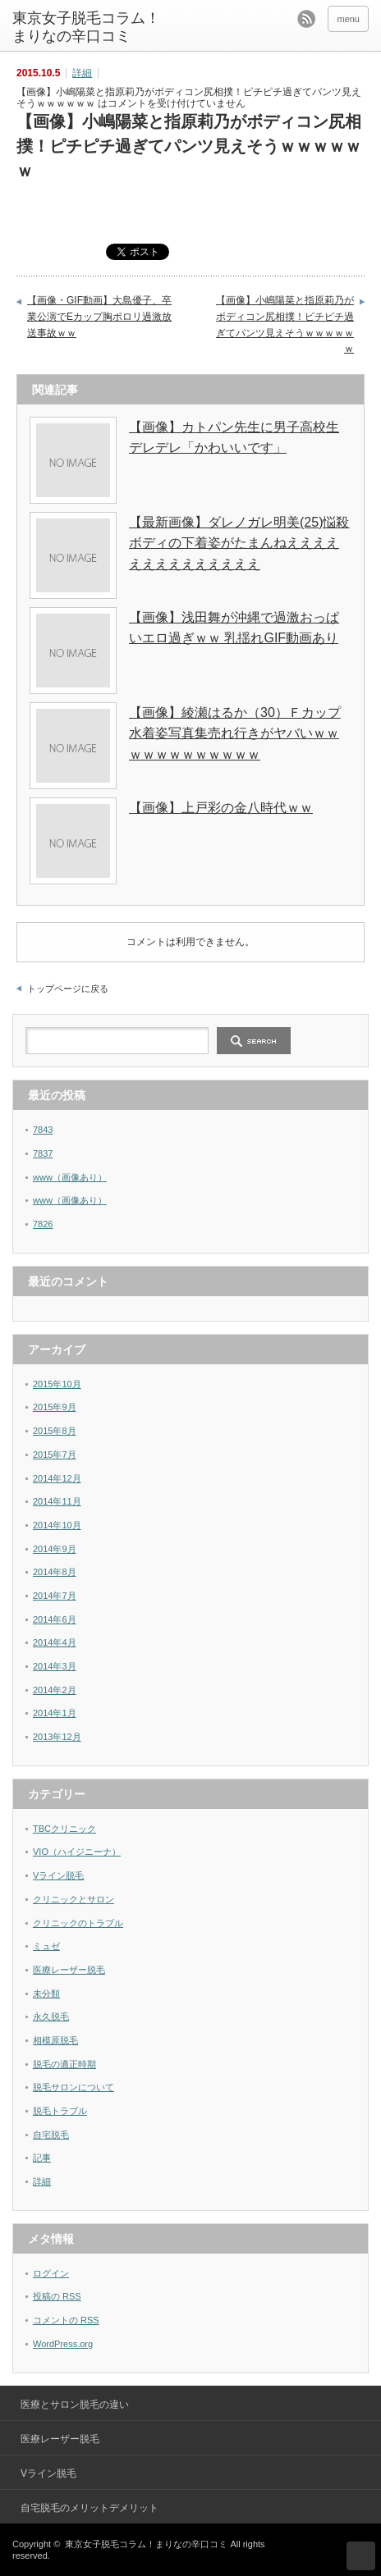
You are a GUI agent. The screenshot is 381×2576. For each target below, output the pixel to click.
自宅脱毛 (51, 2135)
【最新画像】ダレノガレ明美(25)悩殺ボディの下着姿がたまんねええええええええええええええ (239, 543)
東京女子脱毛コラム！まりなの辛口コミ (86, 27)
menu (348, 19)
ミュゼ (46, 1946)
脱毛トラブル (60, 2111)
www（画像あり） (70, 1177)
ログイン (51, 2273)
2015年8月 (54, 1431)
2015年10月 (57, 1384)
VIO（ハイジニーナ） (77, 1852)
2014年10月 (57, 1525)
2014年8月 (54, 1572)
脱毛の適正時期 (64, 2064)
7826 (43, 1224)
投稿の (57, 2296)
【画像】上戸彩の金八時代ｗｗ (221, 808)
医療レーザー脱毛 (69, 1970)
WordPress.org (63, 2344)
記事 (42, 2158)
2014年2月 (54, 1690)
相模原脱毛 (55, 2040)
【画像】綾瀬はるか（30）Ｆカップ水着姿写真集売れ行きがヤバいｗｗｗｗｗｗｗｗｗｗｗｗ (235, 733)
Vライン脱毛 (58, 1875)
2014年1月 (54, 1713)
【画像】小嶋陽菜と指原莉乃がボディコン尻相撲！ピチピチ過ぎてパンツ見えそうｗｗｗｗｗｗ (285, 324)
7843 (43, 1130)
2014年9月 (54, 1549)
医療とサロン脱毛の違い (75, 2404)
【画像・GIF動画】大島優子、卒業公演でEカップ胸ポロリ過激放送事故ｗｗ (99, 316)
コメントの (66, 2320)
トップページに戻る (67, 988)
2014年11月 (57, 1501)
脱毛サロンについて (73, 2087)
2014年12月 (57, 1478)
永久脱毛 (51, 2016)
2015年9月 (54, 1407)
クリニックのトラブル (78, 1923)
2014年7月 (54, 1596)
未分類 (46, 1993)
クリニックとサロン (73, 1899)
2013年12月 (57, 1737)
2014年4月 (54, 1642)
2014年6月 (54, 1619)
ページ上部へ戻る (361, 2556)
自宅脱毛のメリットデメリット (89, 2508)
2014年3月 (54, 1666)
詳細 (82, 73)
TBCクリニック (64, 1829)
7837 (43, 1153)
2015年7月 (54, 1454)
